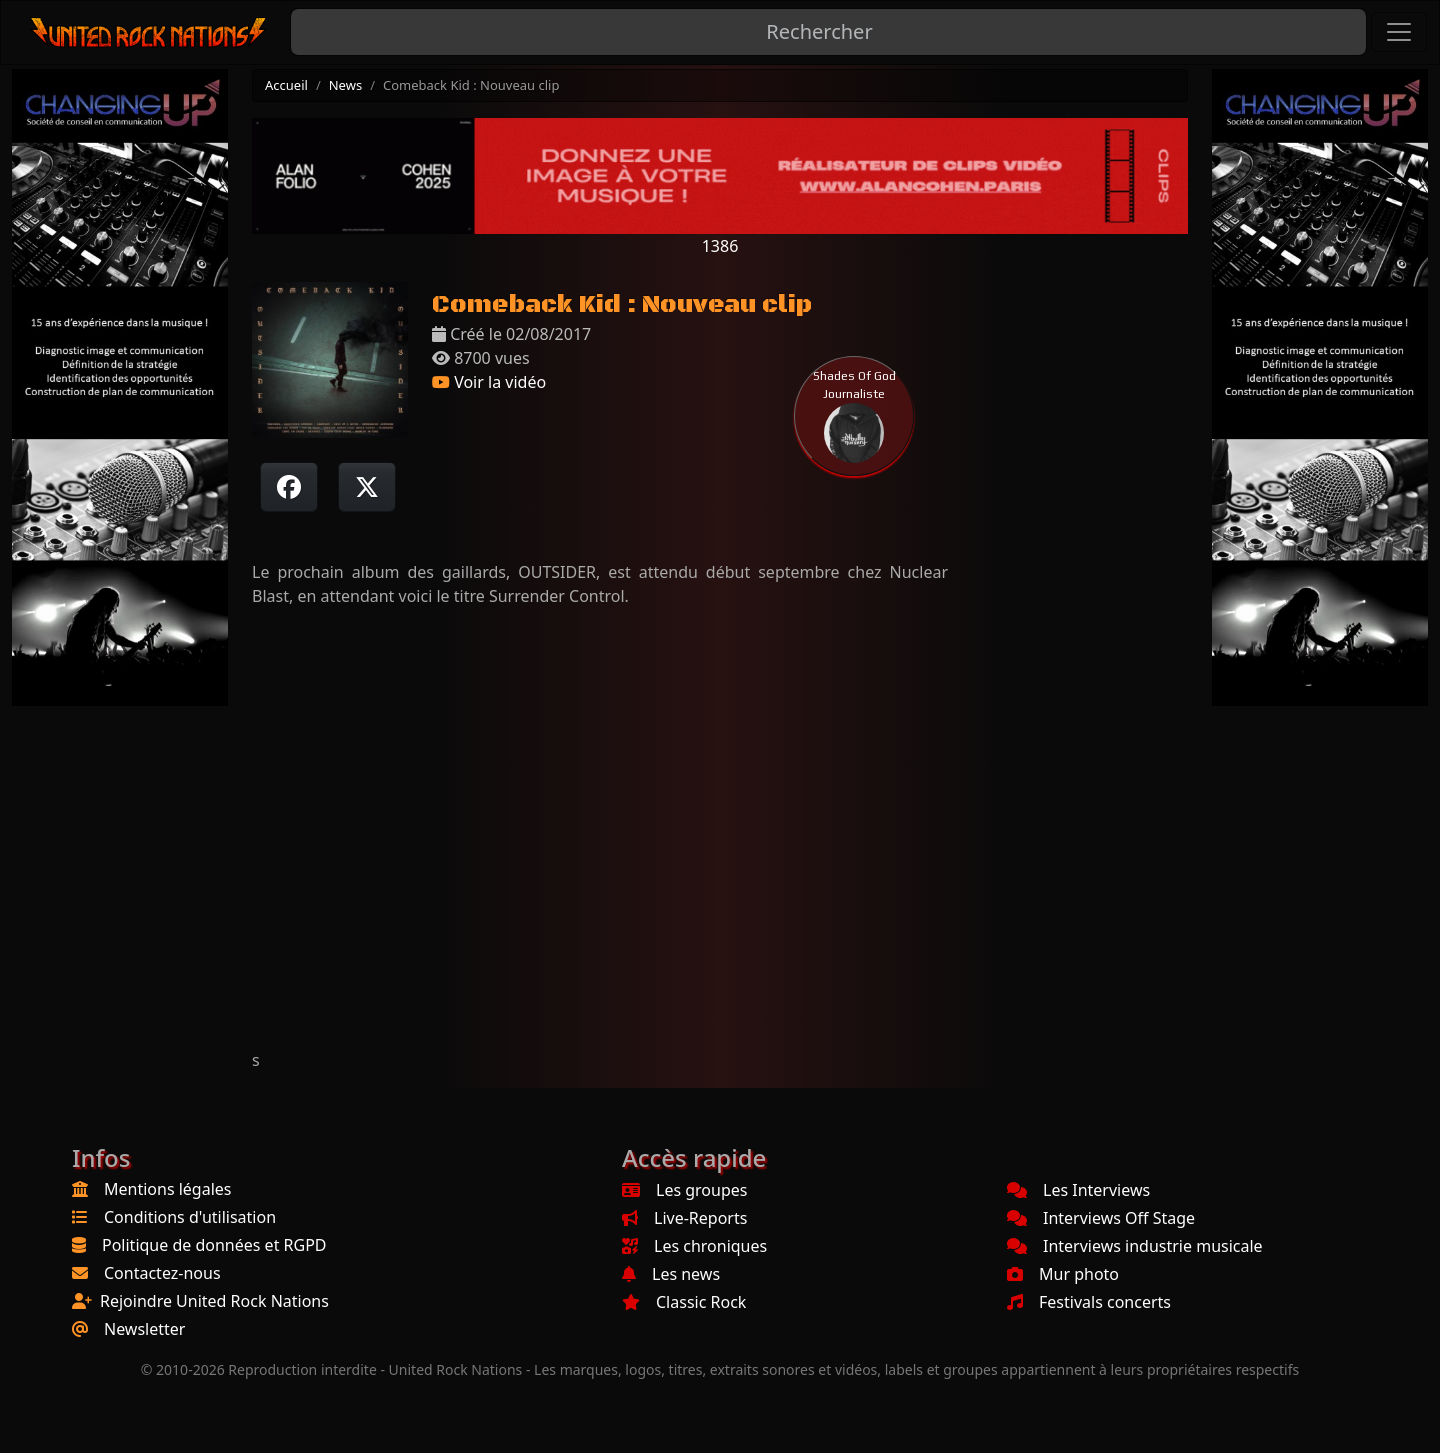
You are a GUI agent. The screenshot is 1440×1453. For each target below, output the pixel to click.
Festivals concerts (1089, 1302)
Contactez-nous (162, 1273)
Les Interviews (1078, 1190)
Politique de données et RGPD (214, 1245)
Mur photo (1063, 1274)
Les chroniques (694, 1246)
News (345, 85)
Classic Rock (684, 1302)
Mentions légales (168, 1189)
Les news (671, 1274)
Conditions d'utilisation (190, 1217)
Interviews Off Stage (1101, 1218)
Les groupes (684, 1190)
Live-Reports (684, 1218)
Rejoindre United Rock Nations (214, 1301)
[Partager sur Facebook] (289, 487)
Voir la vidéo (489, 382)
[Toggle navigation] (1399, 32)
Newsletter (144, 1329)
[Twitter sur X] (367, 487)
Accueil (286, 85)
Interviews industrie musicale (1135, 1246)
